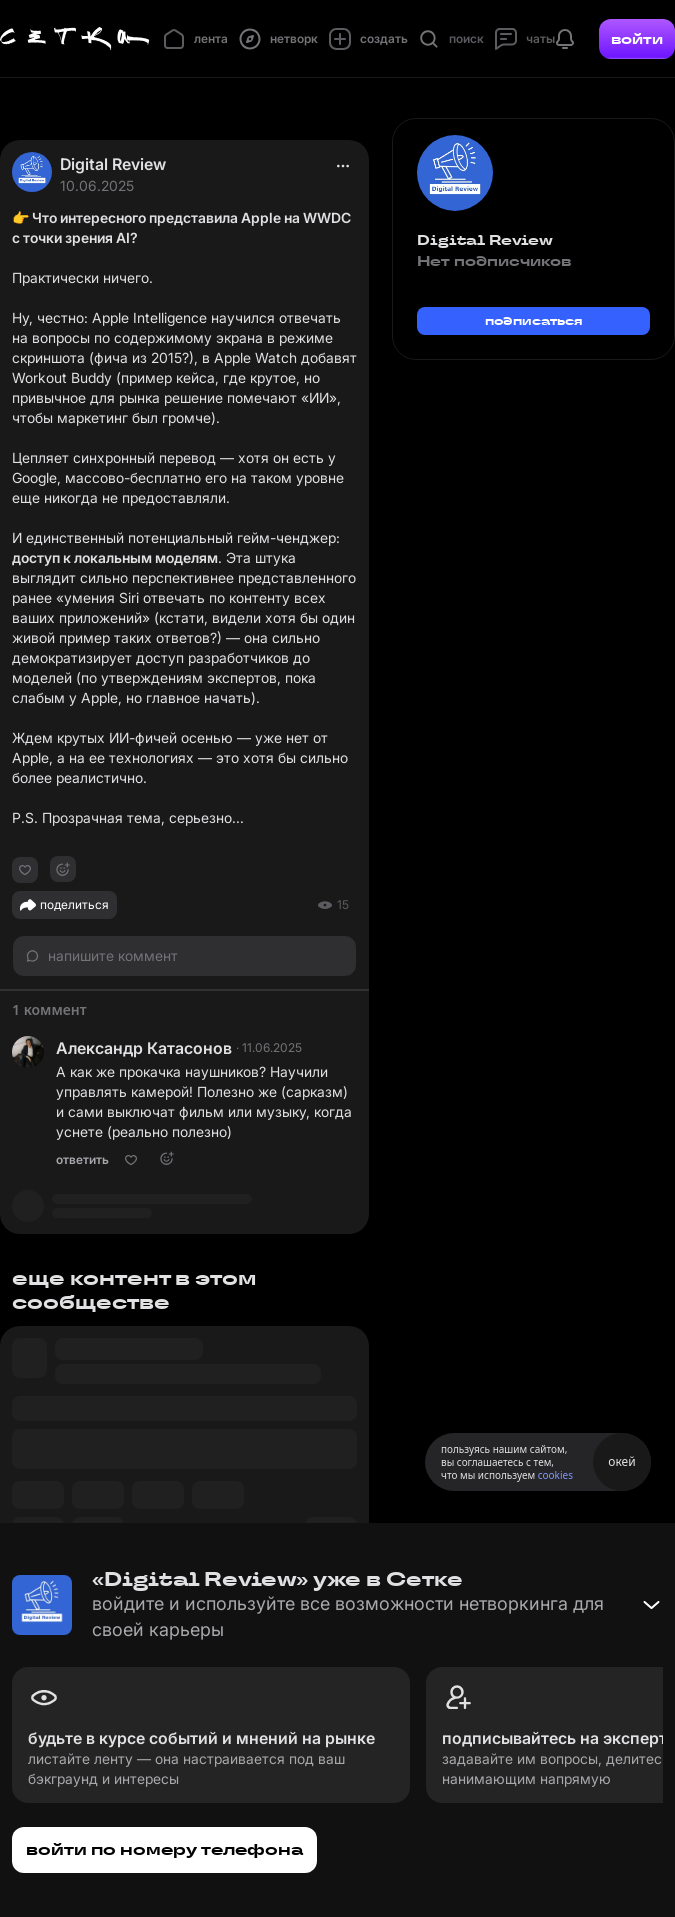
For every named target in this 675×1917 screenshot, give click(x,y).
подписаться (534, 320)
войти (637, 39)
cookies (555, 1475)
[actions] (343, 166)
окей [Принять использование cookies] (621, 1461)
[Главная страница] (75, 39)
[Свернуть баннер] (651, 1605)
